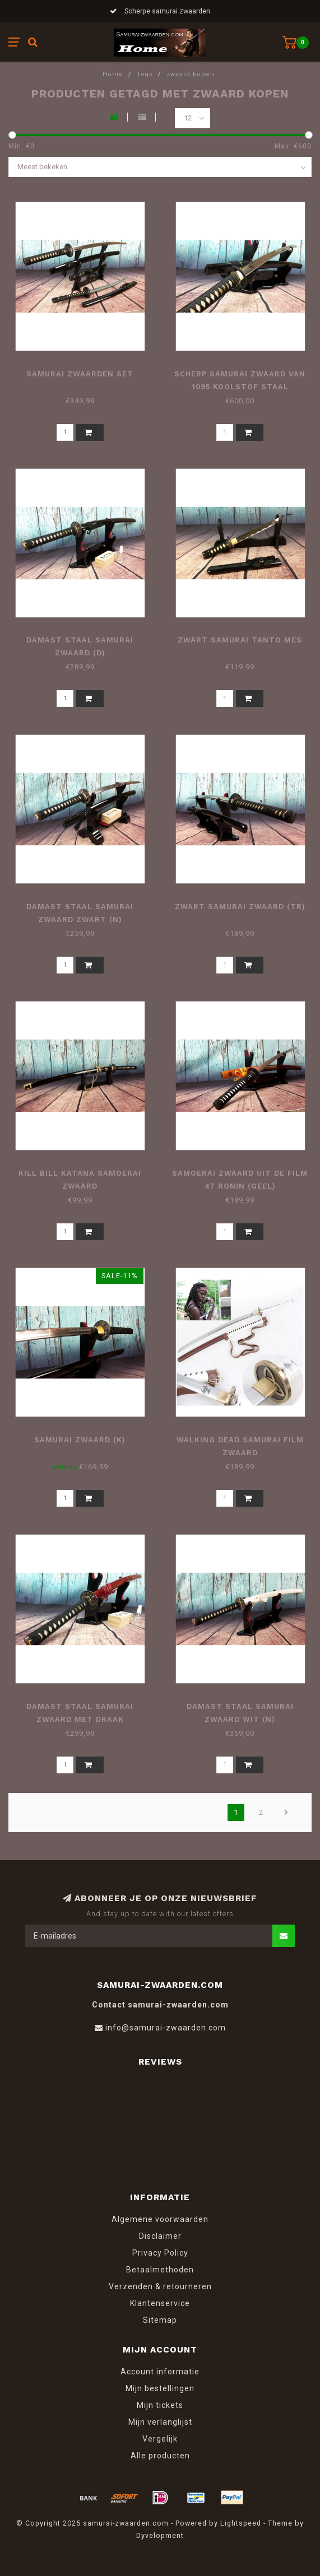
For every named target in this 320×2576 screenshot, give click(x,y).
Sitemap (160, 2320)
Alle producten (160, 2455)
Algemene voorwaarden (160, 2219)
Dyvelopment (160, 2535)
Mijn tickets (160, 2405)
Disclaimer (160, 2236)
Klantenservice (160, 2303)
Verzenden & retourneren (160, 2286)
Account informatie (160, 2371)
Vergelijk (160, 2438)
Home (113, 74)
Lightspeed (240, 2523)
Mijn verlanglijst (160, 2421)
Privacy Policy (160, 2252)
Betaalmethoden (160, 2269)
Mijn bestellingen (160, 2388)
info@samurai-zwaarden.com (165, 2027)
